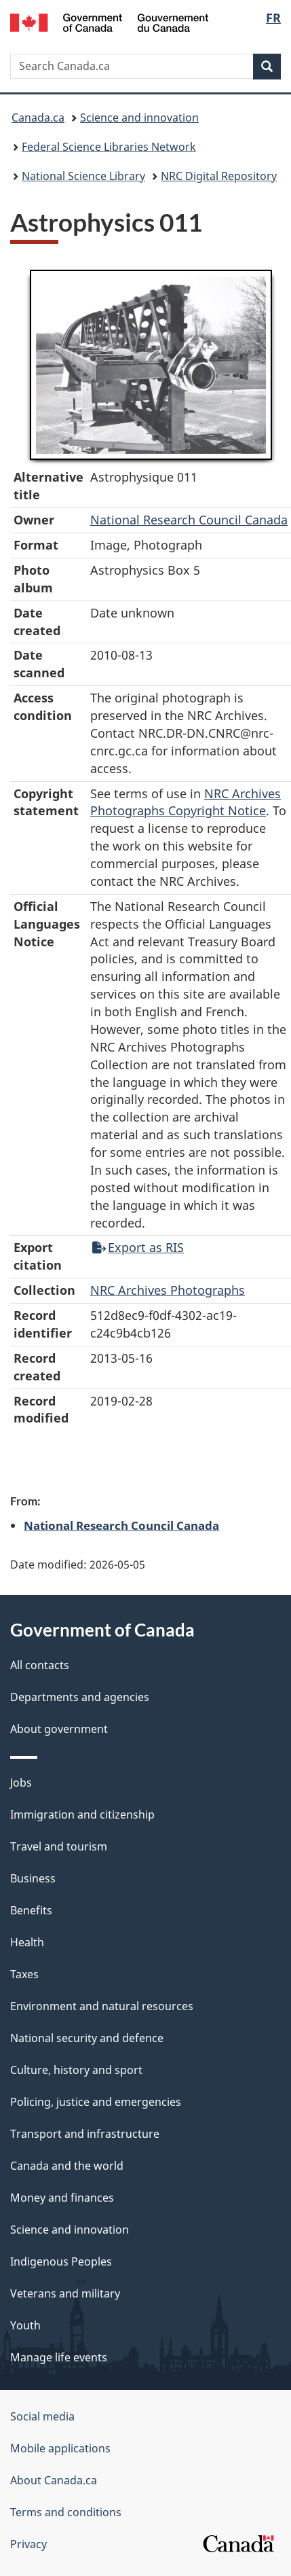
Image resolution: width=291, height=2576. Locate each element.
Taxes (24, 1974)
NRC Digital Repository (219, 175)
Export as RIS (138, 1247)
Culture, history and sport (76, 2069)
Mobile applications (60, 2448)
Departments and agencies (79, 1696)
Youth (25, 2325)
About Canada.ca (53, 2480)
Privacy (28, 2544)
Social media (42, 2416)
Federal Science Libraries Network (109, 146)
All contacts (39, 1665)
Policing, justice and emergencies (95, 2101)
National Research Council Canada (189, 520)
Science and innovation (139, 117)
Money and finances (62, 2197)
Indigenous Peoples (61, 2261)
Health (27, 1942)
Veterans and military (65, 2293)
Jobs (21, 1782)
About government (59, 1728)
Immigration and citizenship (82, 1814)
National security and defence (86, 2038)
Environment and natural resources (101, 2006)
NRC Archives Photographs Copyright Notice (185, 802)
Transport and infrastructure (84, 2133)
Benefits (31, 1910)
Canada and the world (66, 2165)
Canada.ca (38, 117)
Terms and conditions (65, 2512)
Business (33, 1878)
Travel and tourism (58, 1846)
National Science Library (83, 175)
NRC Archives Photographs (167, 1290)
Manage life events (58, 2357)
